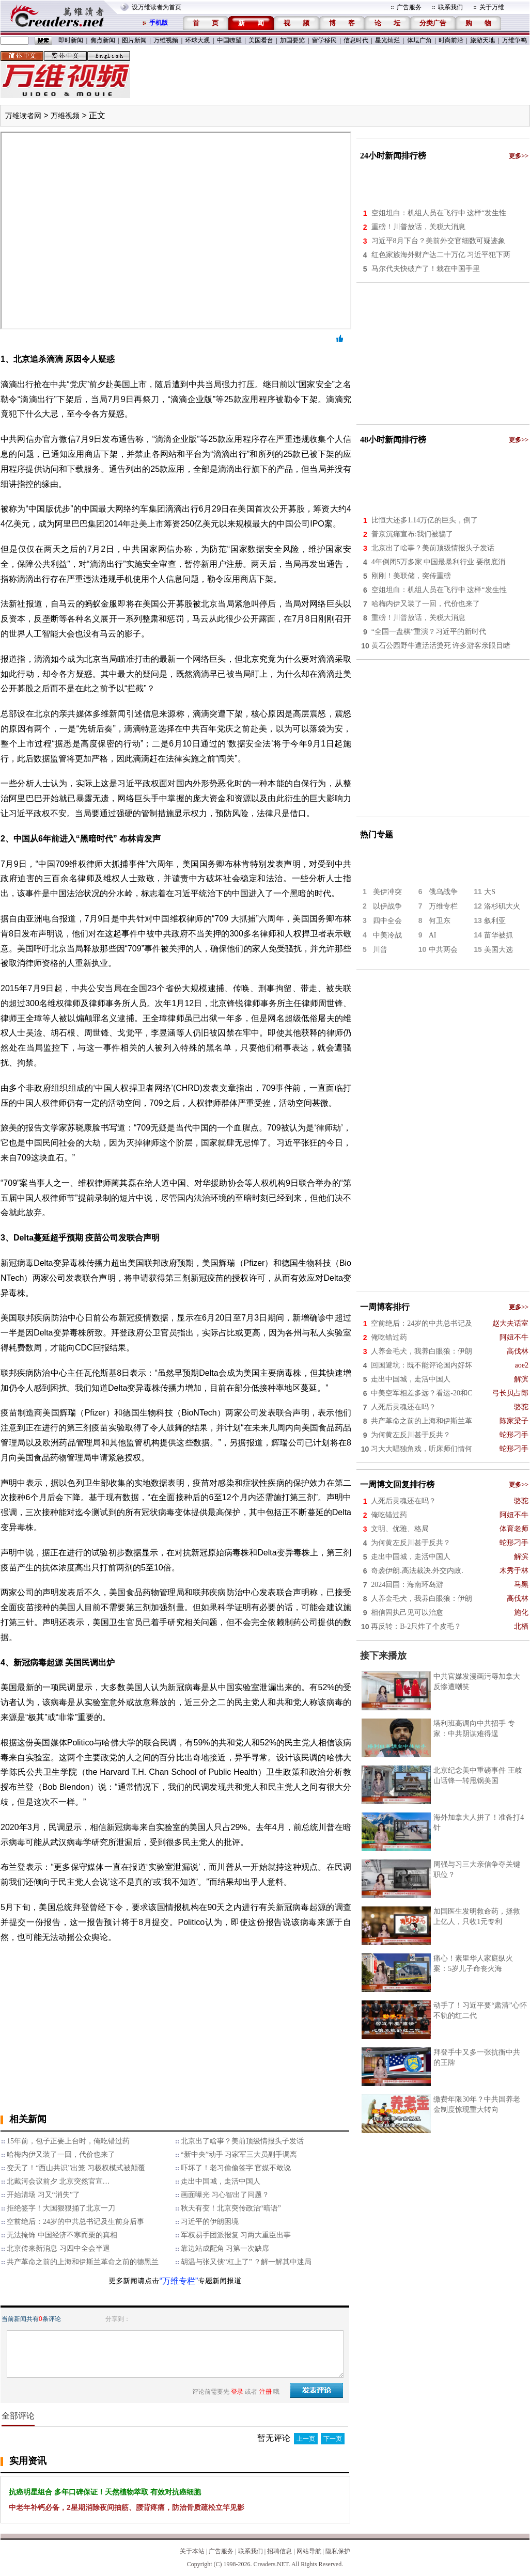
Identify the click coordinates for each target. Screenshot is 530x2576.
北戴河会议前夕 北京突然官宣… (58, 2181)
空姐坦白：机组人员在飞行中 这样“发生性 (439, 213)
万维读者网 (23, 116)
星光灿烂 (387, 40)
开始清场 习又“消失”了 (43, 2195)
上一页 (306, 2438)
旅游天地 (482, 40)
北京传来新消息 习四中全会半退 (58, 2248)
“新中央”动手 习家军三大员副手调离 (239, 2154)
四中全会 (387, 921)
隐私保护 (337, 2551)
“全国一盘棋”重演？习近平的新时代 (428, 631)
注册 (265, 2391)
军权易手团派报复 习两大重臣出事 (236, 2235)
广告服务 (409, 7)
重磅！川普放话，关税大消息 (418, 227)
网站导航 (309, 2551)
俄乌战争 (443, 892)
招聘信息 (279, 2551)
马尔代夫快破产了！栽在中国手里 (425, 269)
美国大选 (498, 949)
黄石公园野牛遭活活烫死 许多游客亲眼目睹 (441, 645)
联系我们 (450, 7)
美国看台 (260, 40)
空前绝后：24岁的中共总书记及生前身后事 (75, 2221)
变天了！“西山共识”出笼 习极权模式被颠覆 (76, 2168)
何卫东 (439, 921)
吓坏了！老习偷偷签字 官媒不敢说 (236, 2168)
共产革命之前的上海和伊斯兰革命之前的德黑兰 (83, 2262)
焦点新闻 (102, 40)
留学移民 (324, 40)
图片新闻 (134, 40)
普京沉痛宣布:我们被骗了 (412, 534)
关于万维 (491, 7)
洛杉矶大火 (502, 906)
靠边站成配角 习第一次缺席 (225, 2248)
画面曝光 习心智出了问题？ (225, 2195)
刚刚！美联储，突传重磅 (411, 576)
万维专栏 (443, 906)
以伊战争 (387, 906)
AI (433, 935)
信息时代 (356, 40)
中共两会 (443, 949)
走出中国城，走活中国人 (220, 2181)
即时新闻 (70, 40)
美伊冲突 (387, 892)
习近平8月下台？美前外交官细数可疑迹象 (438, 241)
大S (489, 892)
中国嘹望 (229, 40)
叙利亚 (495, 921)
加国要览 (292, 40)
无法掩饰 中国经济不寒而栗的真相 (62, 2235)
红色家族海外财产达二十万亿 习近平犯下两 (441, 255)
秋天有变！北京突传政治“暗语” (231, 2208)
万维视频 (165, 40)
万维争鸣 (514, 40)
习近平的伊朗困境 (210, 2221)
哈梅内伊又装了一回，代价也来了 (61, 2154)
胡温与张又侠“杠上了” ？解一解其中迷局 (246, 2262)
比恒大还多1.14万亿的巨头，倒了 (424, 520)
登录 (237, 2391)
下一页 (332, 2438)
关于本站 (192, 2551)
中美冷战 (387, 935)
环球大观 (197, 40)
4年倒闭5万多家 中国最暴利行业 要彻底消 (438, 562)
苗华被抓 (498, 935)
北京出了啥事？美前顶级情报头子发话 (242, 2141)
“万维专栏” (179, 2281)
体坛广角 (419, 40)
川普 (380, 949)
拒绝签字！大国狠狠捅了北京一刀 (61, 2208)
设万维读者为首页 (156, 7)
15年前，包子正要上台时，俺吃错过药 (68, 2141)
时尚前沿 (451, 40)
